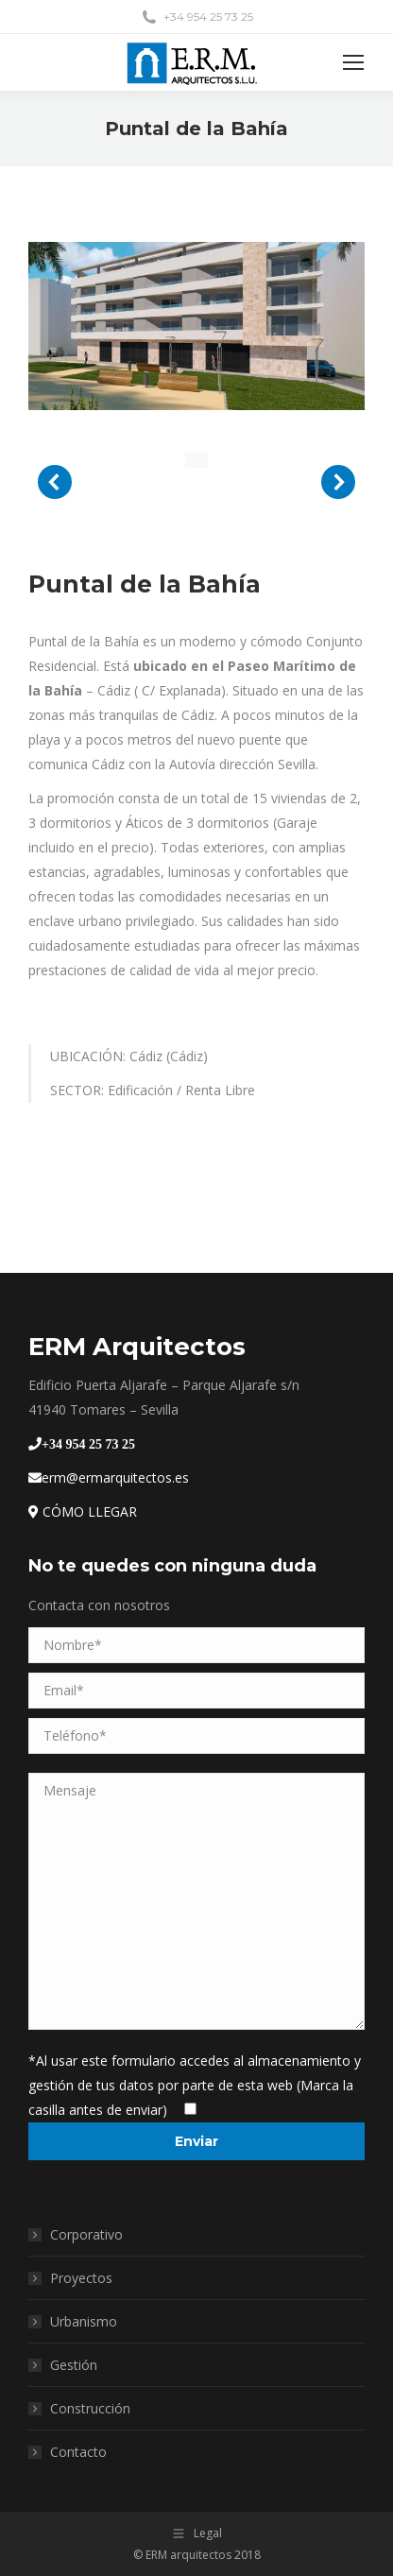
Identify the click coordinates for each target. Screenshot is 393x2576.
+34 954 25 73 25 (88, 1444)
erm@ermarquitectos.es (108, 1477)
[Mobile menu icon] (353, 62)
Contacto (78, 2452)
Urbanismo (83, 2321)
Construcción (90, 2408)
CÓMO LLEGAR (82, 1511)
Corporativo (86, 2234)
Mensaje (196, 1901)
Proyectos (81, 2278)
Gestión (73, 2365)
